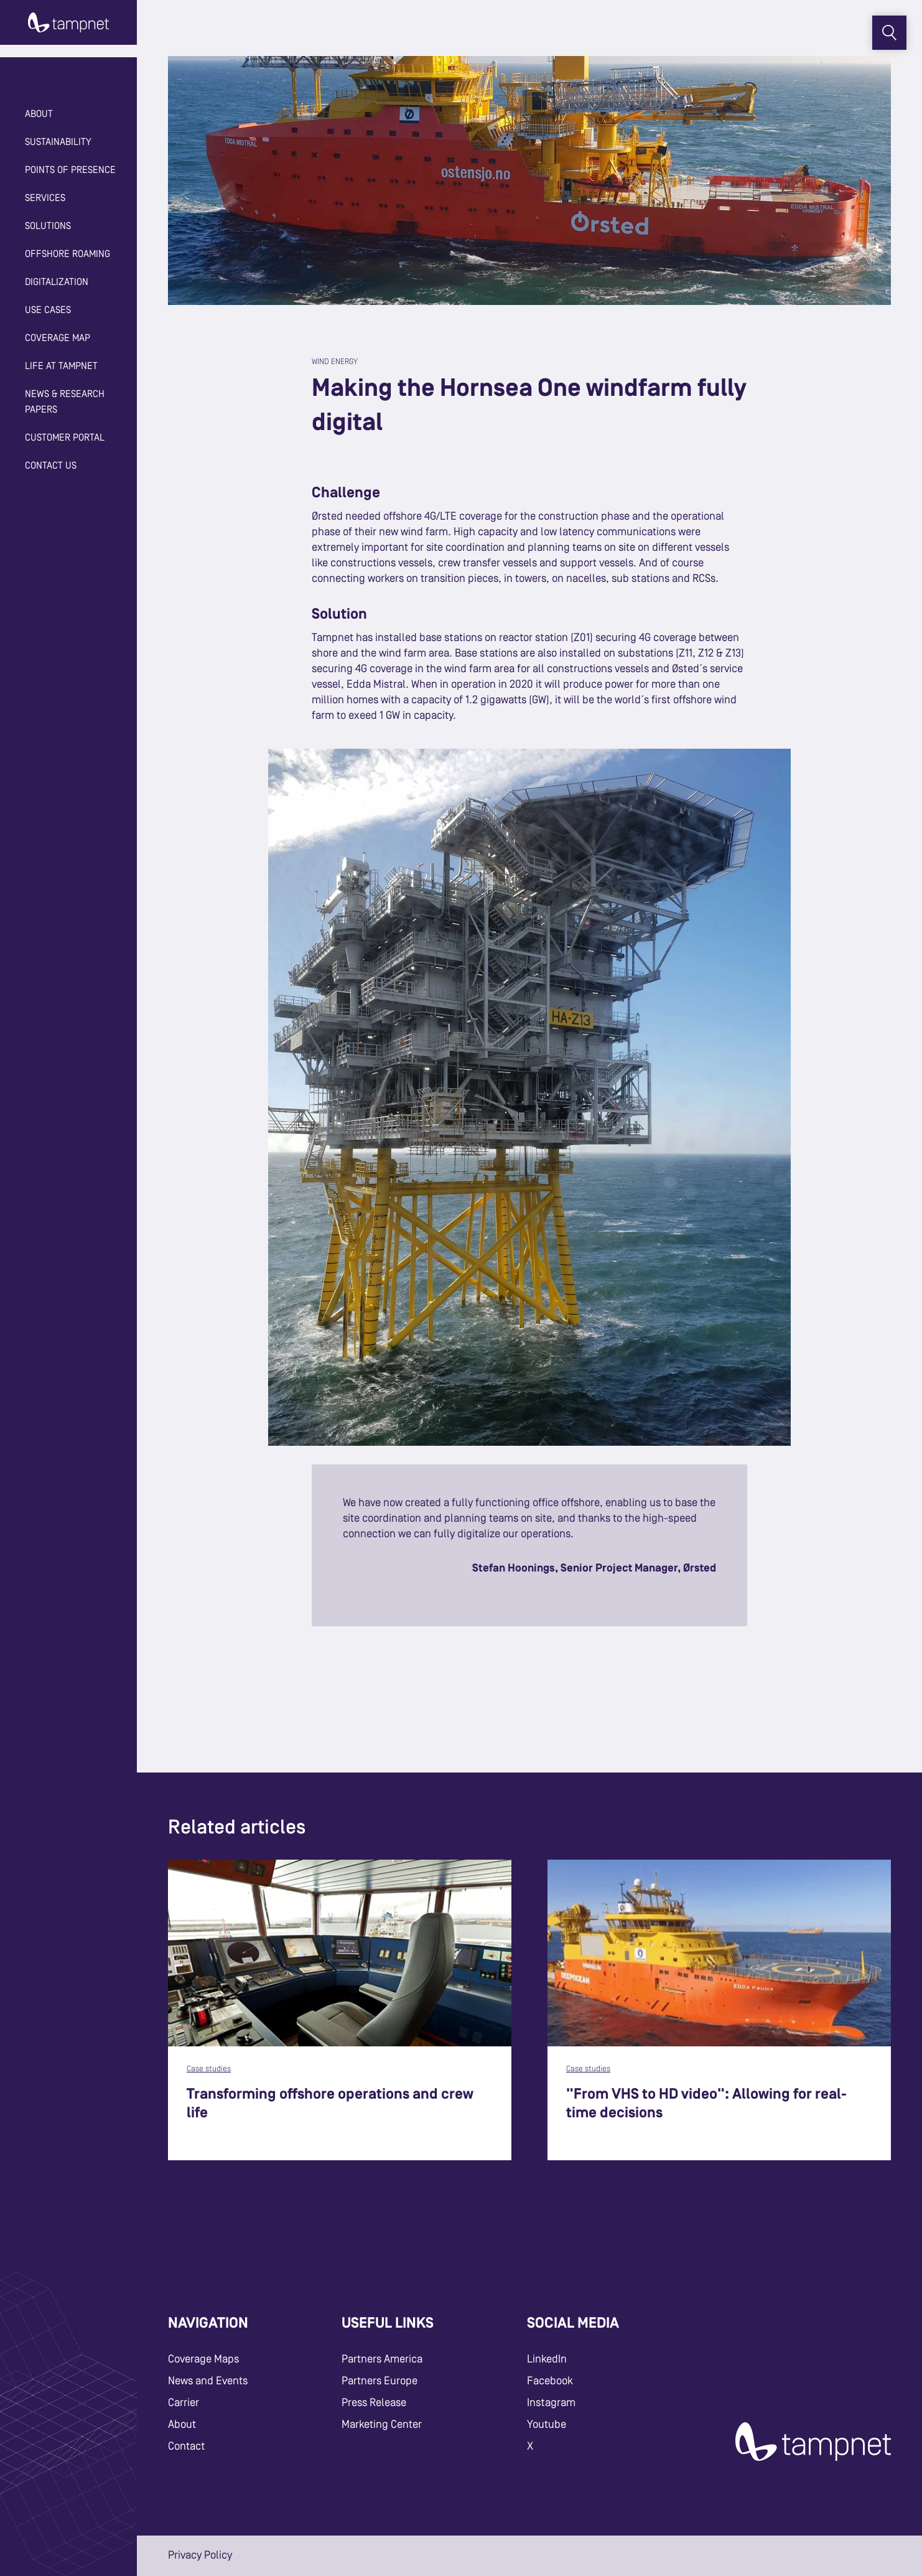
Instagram (551, 2403)
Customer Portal (65, 438)
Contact (186, 2447)
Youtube (546, 2425)
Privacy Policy (200, 2555)
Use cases (48, 310)
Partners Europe (379, 2381)
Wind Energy (335, 361)
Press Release (374, 2403)
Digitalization (56, 282)
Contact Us (51, 466)
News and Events (208, 2381)
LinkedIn (547, 2359)
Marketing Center (382, 2425)
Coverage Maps (203, 2359)
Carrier (183, 2403)
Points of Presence (70, 170)
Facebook (550, 2381)
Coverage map (57, 338)
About (182, 2425)
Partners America (382, 2359)
